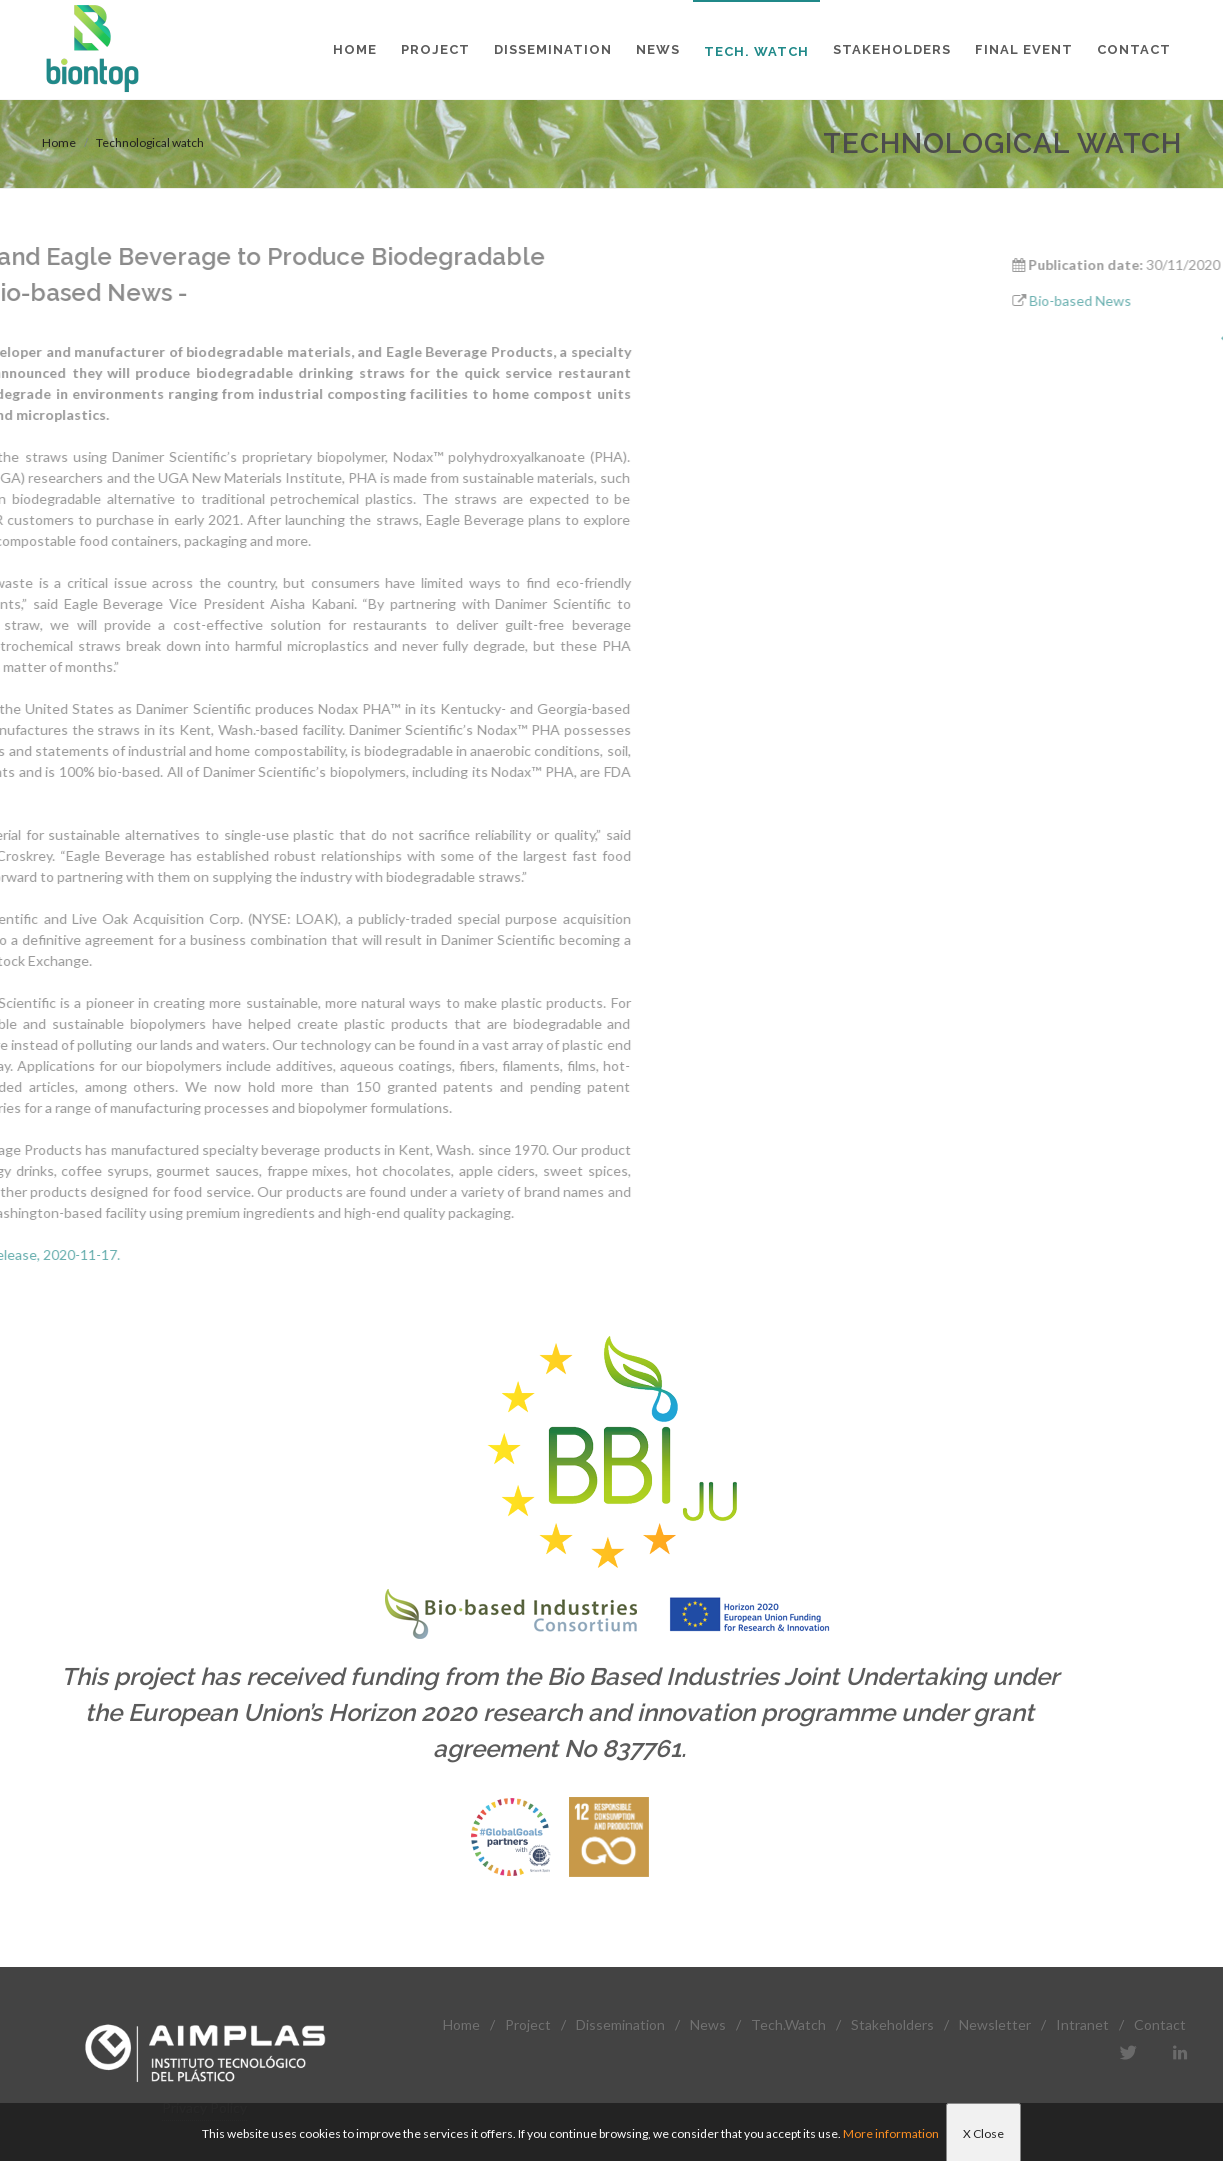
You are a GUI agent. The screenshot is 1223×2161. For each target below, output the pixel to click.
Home (59, 142)
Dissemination (620, 2024)
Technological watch (150, 142)
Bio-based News (1149, 300)
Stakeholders (892, 2024)
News (708, 2024)
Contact (1160, 2024)
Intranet (1082, 2024)
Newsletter (995, 2024)
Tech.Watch (788, 2024)
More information (891, 2133)
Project (528, 2024)
